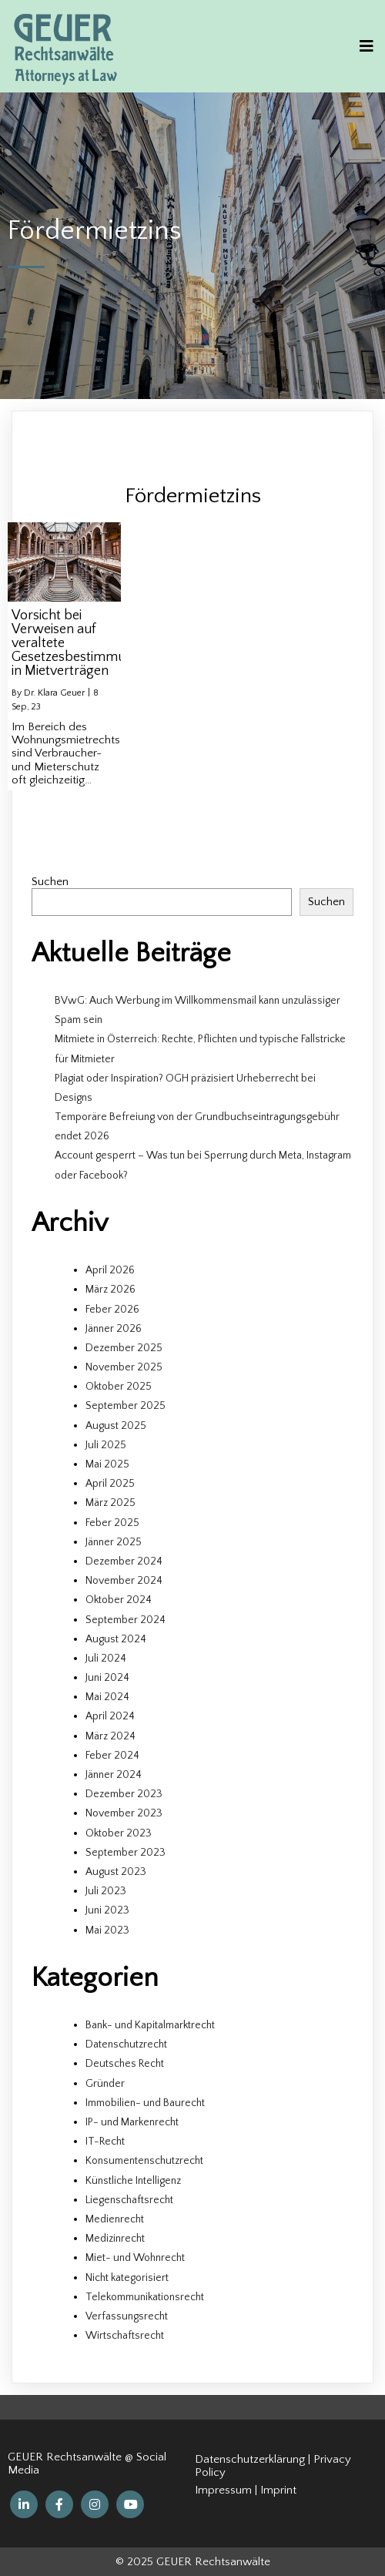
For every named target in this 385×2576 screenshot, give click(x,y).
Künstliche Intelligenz (133, 2181)
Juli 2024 (105, 1658)
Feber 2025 (112, 1523)
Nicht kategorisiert (127, 2278)
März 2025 (110, 1503)
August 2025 (115, 1426)
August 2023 (115, 1872)
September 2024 (125, 1620)
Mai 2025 (107, 1464)
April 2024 (110, 1716)
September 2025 (125, 1406)
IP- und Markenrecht (132, 2122)
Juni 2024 (107, 1678)
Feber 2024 (112, 1755)
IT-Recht (105, 2141)
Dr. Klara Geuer (54, 693)
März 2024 (110, 1736)
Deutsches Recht (124, 2064)
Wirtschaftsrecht (124, 2335)
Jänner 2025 (113, 1542)
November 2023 (123, 1813)
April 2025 (110, 1484)
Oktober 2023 (118, 1833)
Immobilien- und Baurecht (145, 2103)
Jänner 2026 (113, 1329)
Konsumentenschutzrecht (144, 2161)
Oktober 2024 (118, 1600)
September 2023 (125, 1852)
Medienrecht (114, 2219)
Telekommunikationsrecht (144, 2297)
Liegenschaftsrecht (129, 2200)
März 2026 (110, 1289)
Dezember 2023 (123, 1794)
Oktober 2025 (118, 1386)
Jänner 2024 (113, 1775)
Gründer (105, 2084)
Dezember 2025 (123, 1348)
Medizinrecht (115, 2238)
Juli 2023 (105, 1891)
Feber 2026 (112, 1309)
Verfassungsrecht (126, 2316)
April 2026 (110, 1270)
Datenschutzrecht (126, 2044)
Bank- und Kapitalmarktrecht (150, 2025)
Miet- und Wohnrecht (135, 2258)
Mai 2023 (107, 1930)
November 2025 (123, 1367)
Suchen (50, 881)
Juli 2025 (105, 1445)
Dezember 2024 (123, 1561)
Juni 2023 (107, 1910)
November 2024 (123, 1581)
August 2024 (115, 1639)
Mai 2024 (107, 1697)
